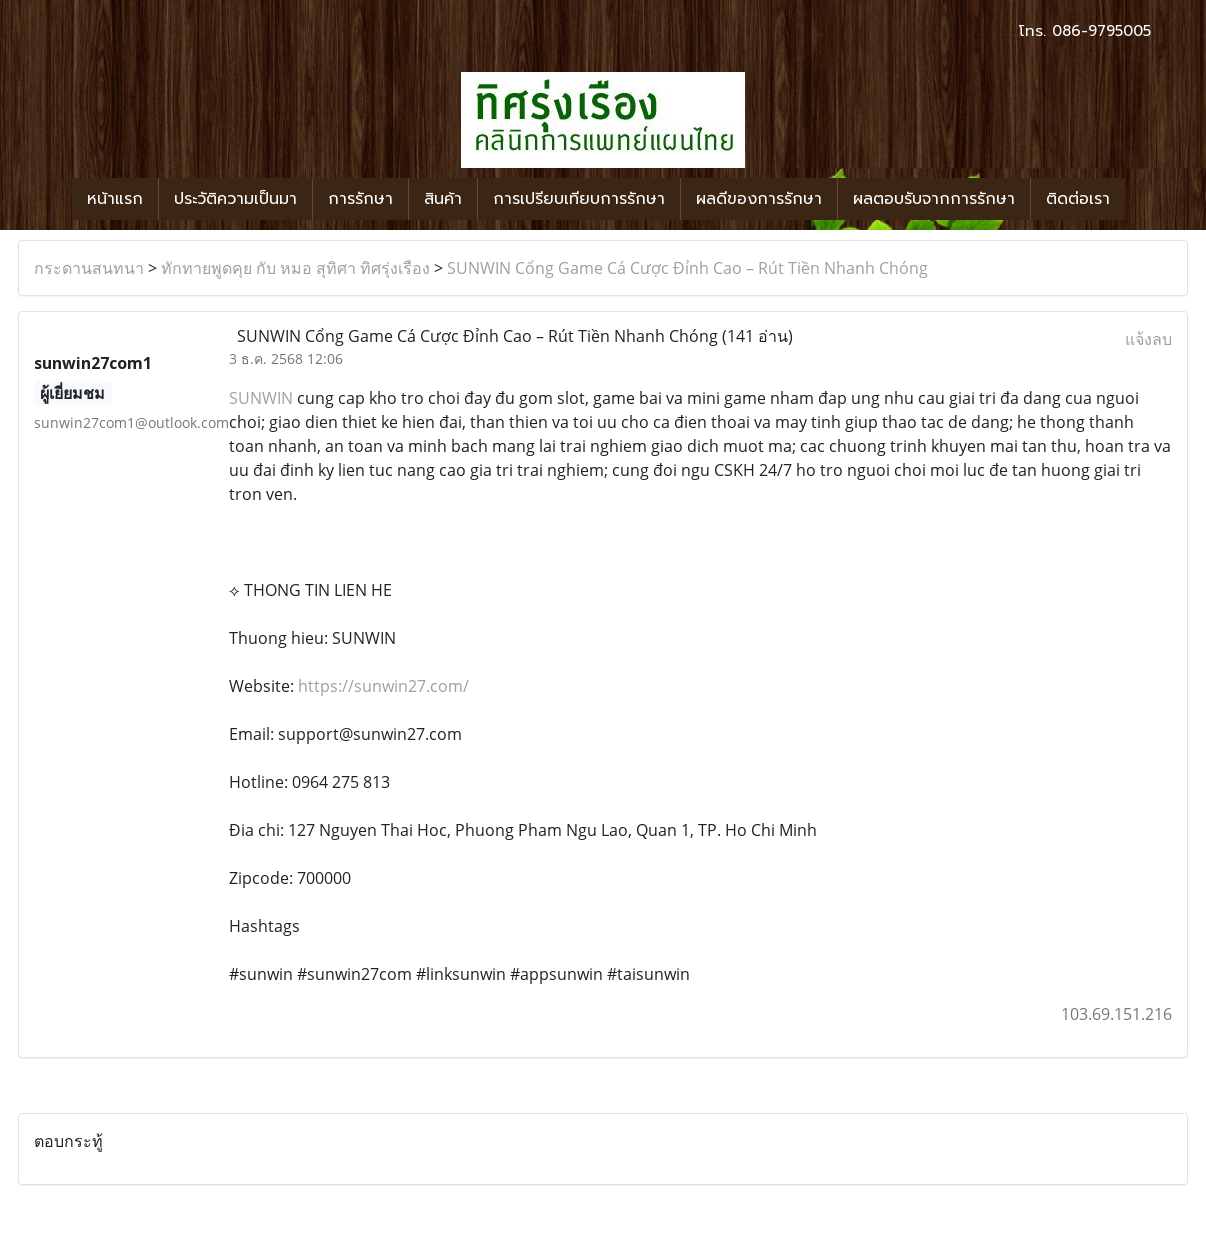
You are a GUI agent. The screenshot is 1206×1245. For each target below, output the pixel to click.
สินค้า (443, 199)
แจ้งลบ (1148, 339)
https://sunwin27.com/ (383, 686)
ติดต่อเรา (1078, 199)
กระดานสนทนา (89, 268)
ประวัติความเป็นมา (235, 199)
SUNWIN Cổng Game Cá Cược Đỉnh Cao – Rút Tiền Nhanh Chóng (687, 268)
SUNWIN (261, 398)
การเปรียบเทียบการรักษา (579, 199)
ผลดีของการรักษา (759, 199)
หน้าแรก (115, 199)
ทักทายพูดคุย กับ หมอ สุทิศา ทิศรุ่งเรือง (295, 268)
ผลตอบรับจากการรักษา (934, 199)
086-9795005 (1101, 31)
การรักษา (360, 199)
